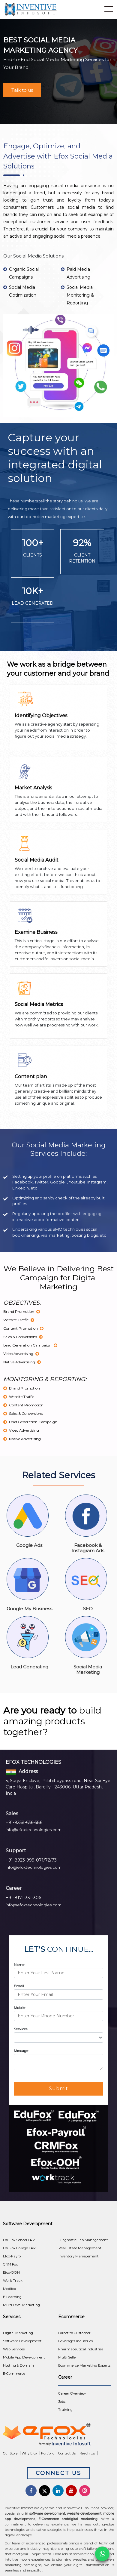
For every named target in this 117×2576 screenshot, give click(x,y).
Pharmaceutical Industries (80, 2349)
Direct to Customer (74, 2333)
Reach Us (87, 2453)
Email (19, 1986)
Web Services (14, 2349)
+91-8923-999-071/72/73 (31, 1860)
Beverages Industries (75, 2341)
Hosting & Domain (18, 2365)
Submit (58, 2088)
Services (20, 2029)
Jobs (61, 2401)
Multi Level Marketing (21, 2305)
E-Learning (12, 2297)
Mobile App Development (24, 2357)
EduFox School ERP (19, 2240)
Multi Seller (67, 2357)
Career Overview (72, 2393)
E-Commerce (14, 2373)
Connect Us (58, 2473)
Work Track (12, 2280)
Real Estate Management (79, 2248)
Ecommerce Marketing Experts (84, 2365)
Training (65, 2410)
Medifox (9, 2289)
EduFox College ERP (19, 2248)
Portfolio (47, 2453)
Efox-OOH (11, 2272)
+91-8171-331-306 (23, 1897)
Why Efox (29, 2453)
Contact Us (67, 2453)
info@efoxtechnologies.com (34, 1829)
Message (21, 2050)
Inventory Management (78, 2256)
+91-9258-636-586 (24, 1822)
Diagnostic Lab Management (83, 2240)
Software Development (22, 2341)
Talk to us (22, 90)
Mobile (19, 2007)
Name (19, 1964)
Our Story (10, 2453)
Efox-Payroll (12, 2256)
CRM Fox (10, 2264)
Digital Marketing (18, 2333)
